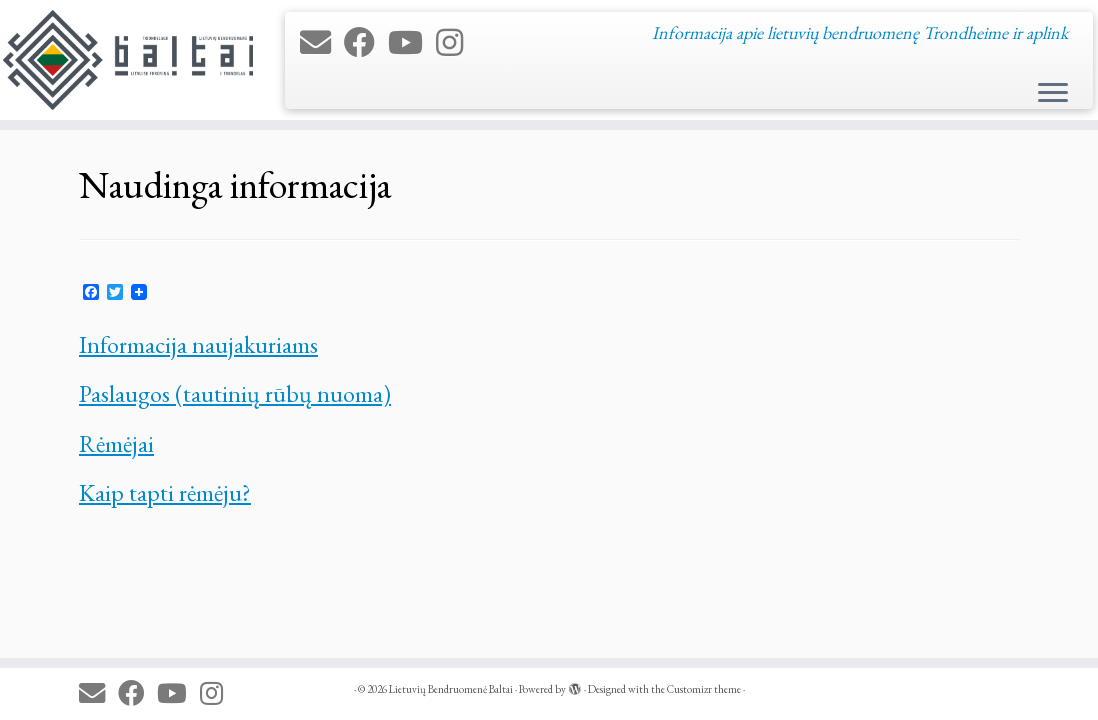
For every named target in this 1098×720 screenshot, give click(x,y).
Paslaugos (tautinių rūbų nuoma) (235, 393)
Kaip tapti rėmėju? (165, 492)
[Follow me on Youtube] (412, 43)
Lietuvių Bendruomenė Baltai (451, 689)
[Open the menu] (1053, 94)
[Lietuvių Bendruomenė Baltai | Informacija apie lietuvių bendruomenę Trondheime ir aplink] (128, 60)
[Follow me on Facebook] (366, 43)
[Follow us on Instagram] (456, 43)
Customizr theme (704, 689)
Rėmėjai (116, 443)
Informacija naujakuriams (198, 344)
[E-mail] (322, 43)
